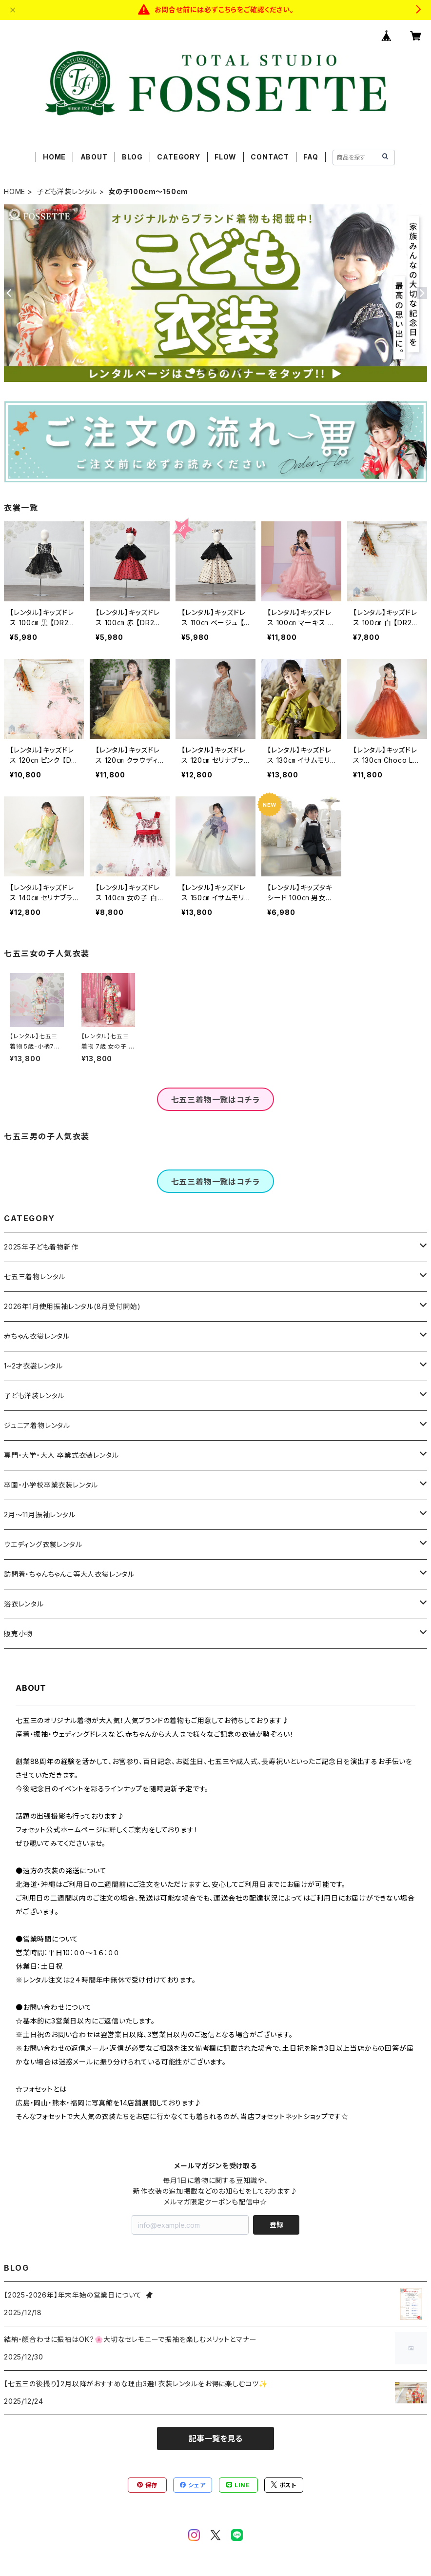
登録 (276, 2224)
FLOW (225, 157)
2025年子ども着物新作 (41, 1247)
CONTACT (270, 157)
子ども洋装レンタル (67, 191)
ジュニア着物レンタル (37, 1425)
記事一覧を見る (215, 2438)
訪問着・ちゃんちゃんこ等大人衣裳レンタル (69, 1574)
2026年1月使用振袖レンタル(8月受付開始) (72, 1306)
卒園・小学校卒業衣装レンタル (51, 1485)
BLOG (132, 157)
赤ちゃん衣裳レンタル (37, 1336)
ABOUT (94, 157)
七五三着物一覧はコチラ (215, 1100)
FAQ (310, 157)
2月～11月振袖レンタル (40, 1514)
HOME (54, 157)
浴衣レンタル (24, 1604)
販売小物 (18, 1633)
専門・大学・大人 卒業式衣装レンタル (61, 1455)
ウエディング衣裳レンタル (43, 1544)
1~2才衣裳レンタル (33, 1366)
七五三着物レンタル (34, 1276)
